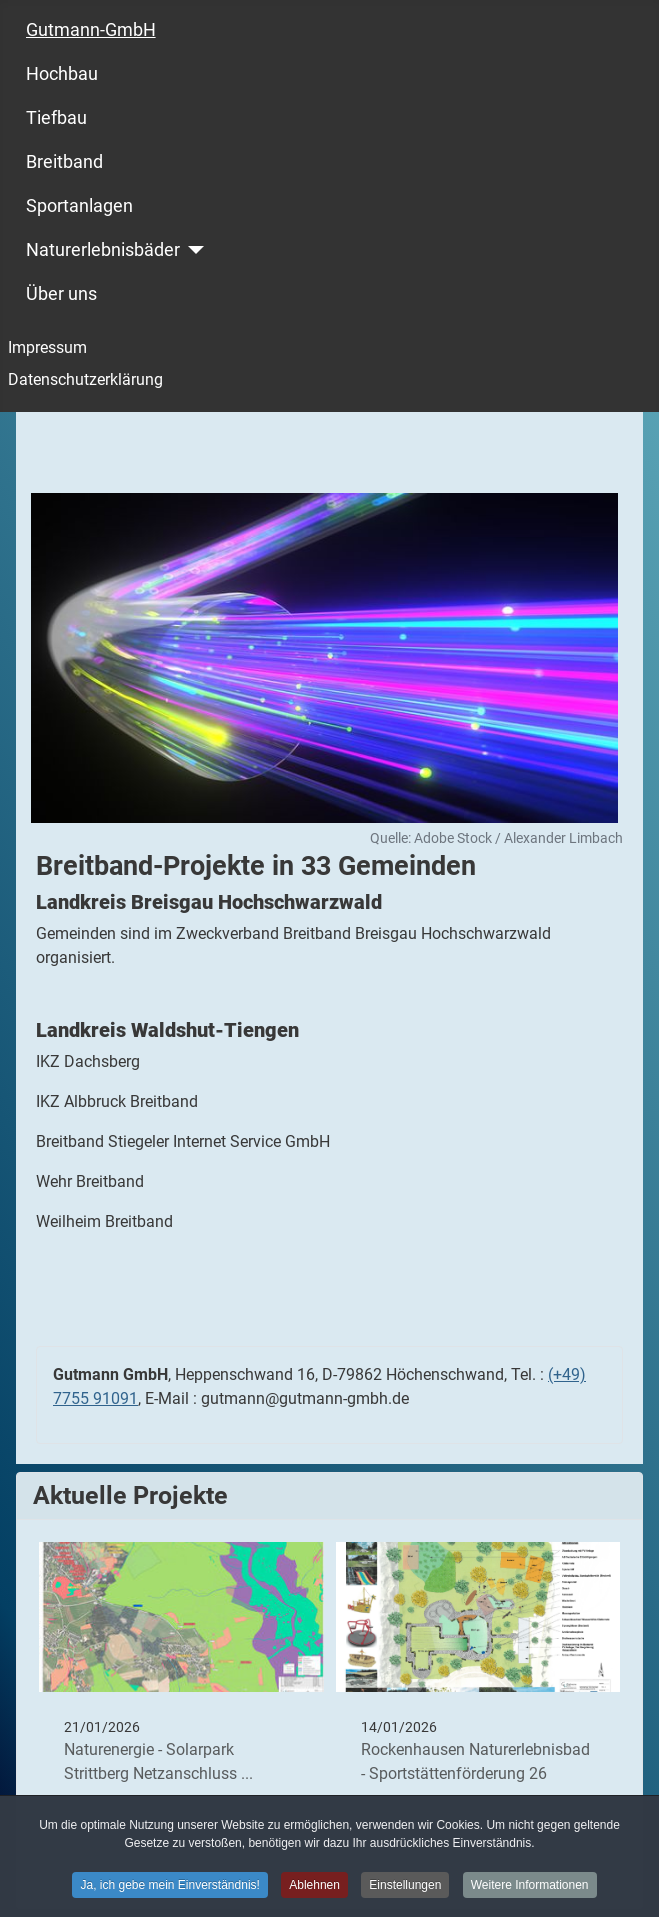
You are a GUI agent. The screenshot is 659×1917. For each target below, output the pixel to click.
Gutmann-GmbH (91, 30)
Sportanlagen (79, 206)
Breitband (64, 162)
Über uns (61, 294)
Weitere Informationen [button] (530, 1888)
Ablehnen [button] (314, 1888)
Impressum (47, 347)
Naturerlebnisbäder (103, 250)
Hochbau (62, 74)
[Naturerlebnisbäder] (192, 250)
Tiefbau (56, 118)
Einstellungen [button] (405, 1888)
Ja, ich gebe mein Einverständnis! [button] (169, 1888)
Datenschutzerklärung (85, 379)
